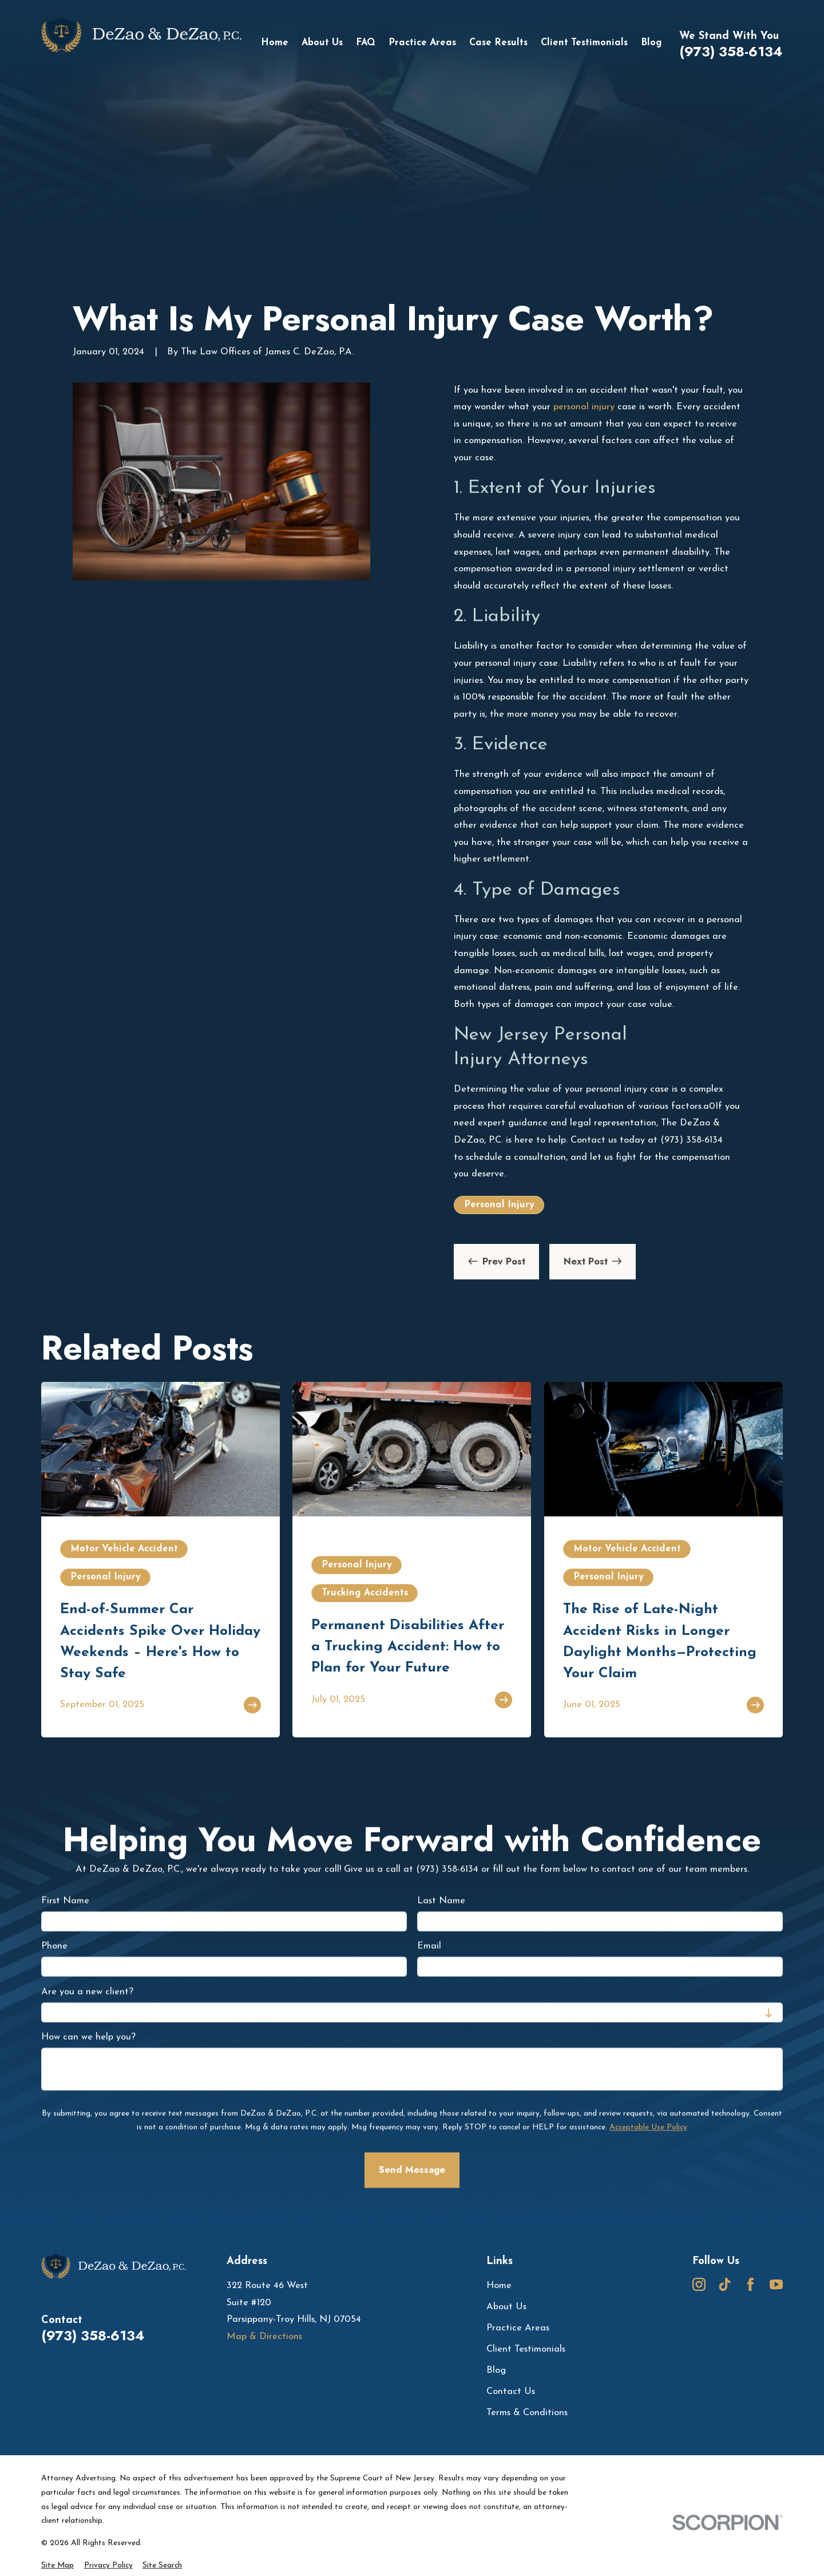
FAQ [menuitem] (365, 43)
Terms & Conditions (527, 2412)
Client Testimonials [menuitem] (584, 43)
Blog (496, 2370)
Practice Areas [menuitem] (422, 43)
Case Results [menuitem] (498, 43)
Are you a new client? (87, 1991)
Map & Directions (264, 2336)
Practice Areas (517, 2328)
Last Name (441, 1900)
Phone (54, 1946)
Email (429, 1946)
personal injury (584, 407)
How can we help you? (88, 2037)
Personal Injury (499, 1205)
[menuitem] (57, 2566)
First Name (65, 1900)
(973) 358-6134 (731, 51)
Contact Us (510, 2391)
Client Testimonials (525, 2349)
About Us (506, 2307)
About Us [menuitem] (322, 43)
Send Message (412, 2169)
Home (499, 2285)
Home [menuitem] (274, 43)
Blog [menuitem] (651, 43)
